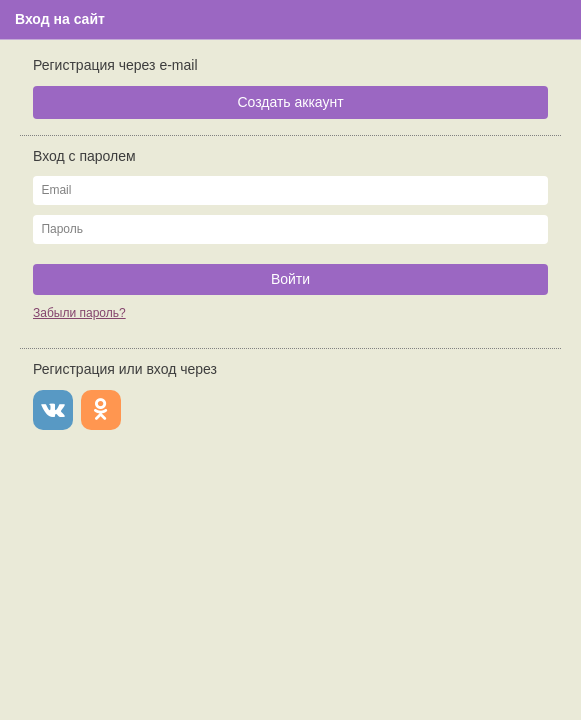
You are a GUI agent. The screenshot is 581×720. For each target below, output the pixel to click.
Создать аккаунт (290, 102)
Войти (290, 279)
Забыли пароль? (79, 313)
